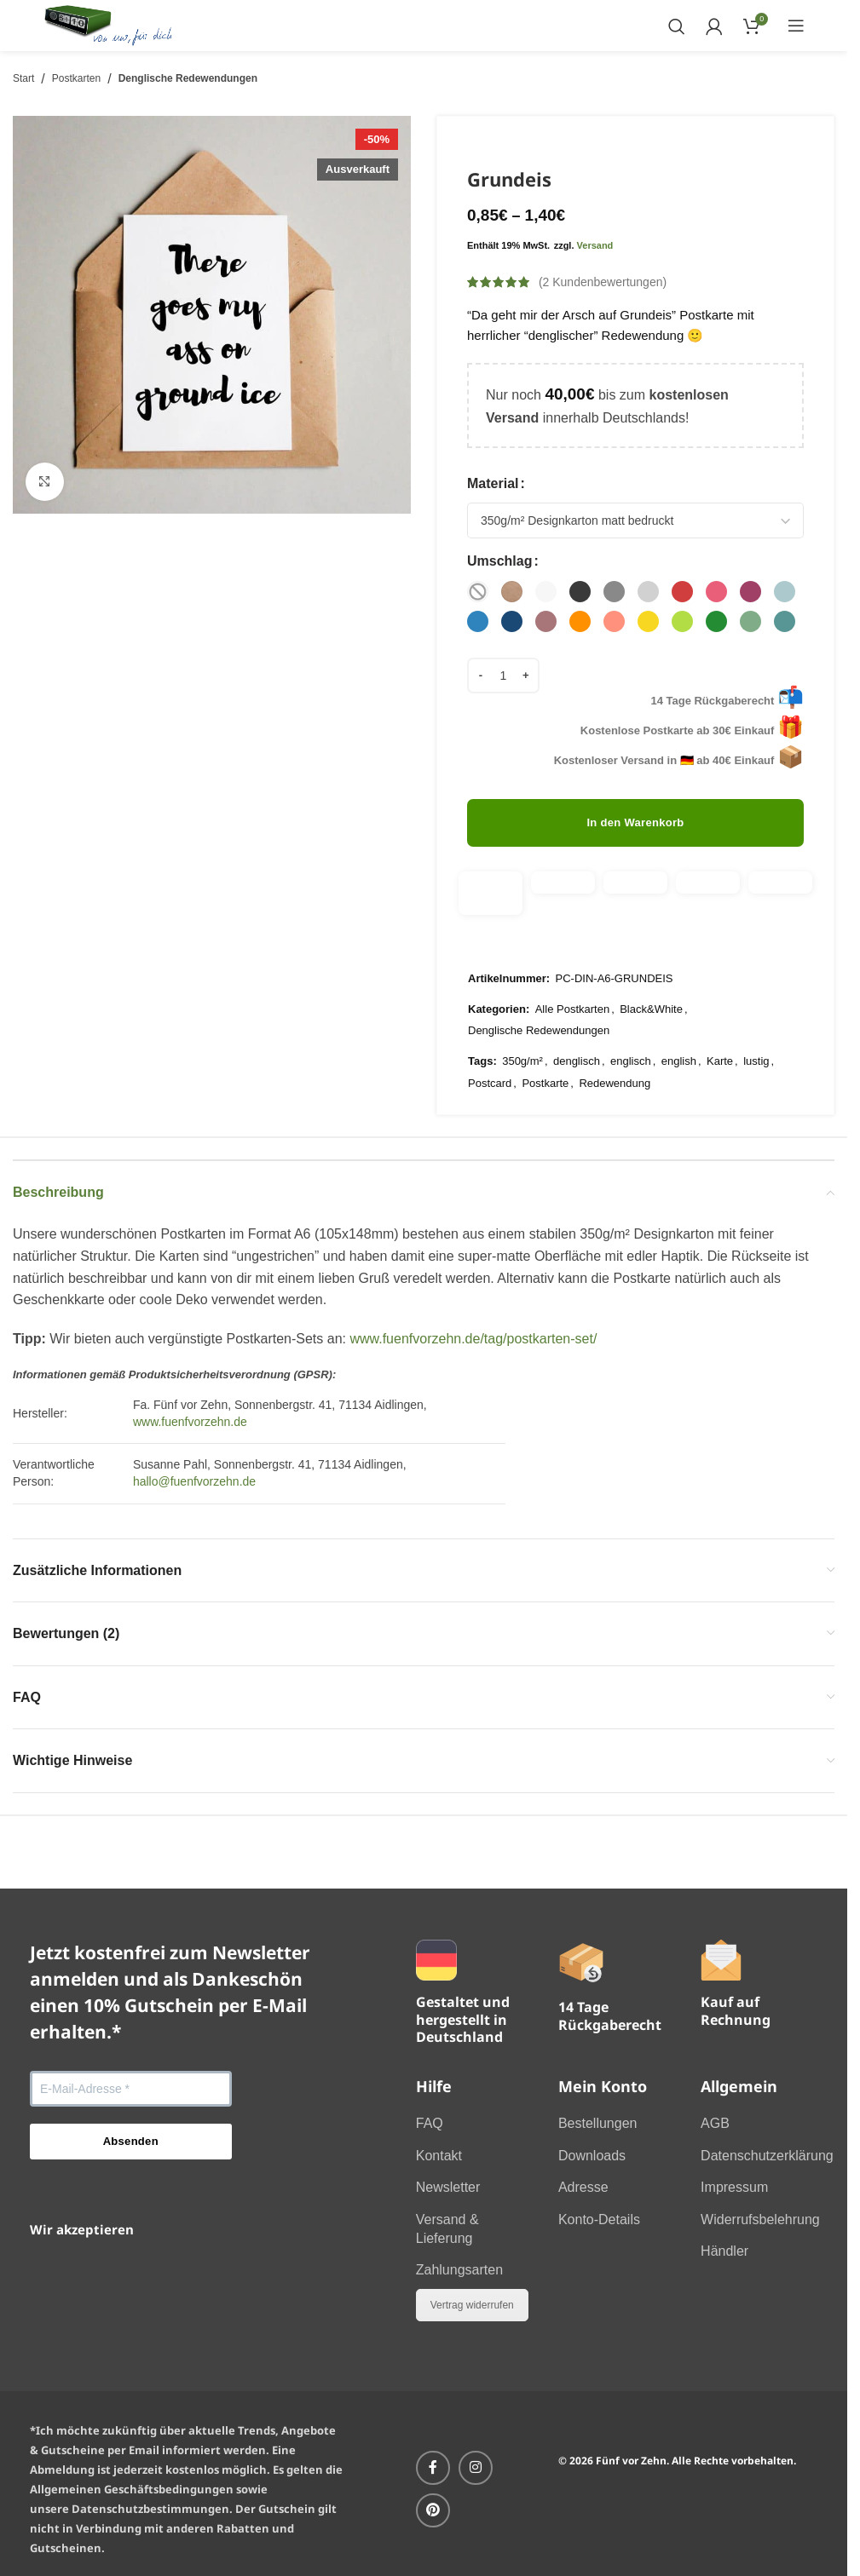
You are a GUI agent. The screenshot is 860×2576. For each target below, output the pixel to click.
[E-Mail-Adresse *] (131, 2089)
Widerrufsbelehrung (760, 2219)
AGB (715, 2123)
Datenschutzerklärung (767, 2155)
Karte (720, 1061)
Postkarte (545, 1082)
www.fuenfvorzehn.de (190, 1422)
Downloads (592, 2155)
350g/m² (522, 1061)
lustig (756, 1061)
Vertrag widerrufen (472, 2305)
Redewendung (614, 1082)
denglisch (576, 1061)
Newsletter (448, 2187)
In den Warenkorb (635, 822)
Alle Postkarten (572, 1008)
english (678, 1061)
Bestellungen (598, 2123)
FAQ (429, 2123)
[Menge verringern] (480, 675)
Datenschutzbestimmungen (150, 2508)
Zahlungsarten (459, 2270)
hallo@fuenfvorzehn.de (194, 1481)
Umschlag (499, 561)
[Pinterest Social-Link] (433, 2510)
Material (492, 482)
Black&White (651, 1008)
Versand (595, 244)
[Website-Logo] (109, 24)
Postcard (489, 1082)
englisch (630, 1061)
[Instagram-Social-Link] (476, 2468)
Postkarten (76, 78)
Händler (724, 2251)
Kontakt (439, 2155)
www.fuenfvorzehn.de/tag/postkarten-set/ (473, 1338)
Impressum (734, 2187)
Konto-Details (599, 2219)
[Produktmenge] (503, 675)
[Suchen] (676, 26)
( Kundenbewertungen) (603, 282)
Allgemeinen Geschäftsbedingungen (132, 2489)
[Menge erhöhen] (527, 675)
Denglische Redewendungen (187, 78)
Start (23, 78)
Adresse (583, 2187)
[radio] (477, 591)
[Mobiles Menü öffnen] (796, 26)
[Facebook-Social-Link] (433, 2468)
